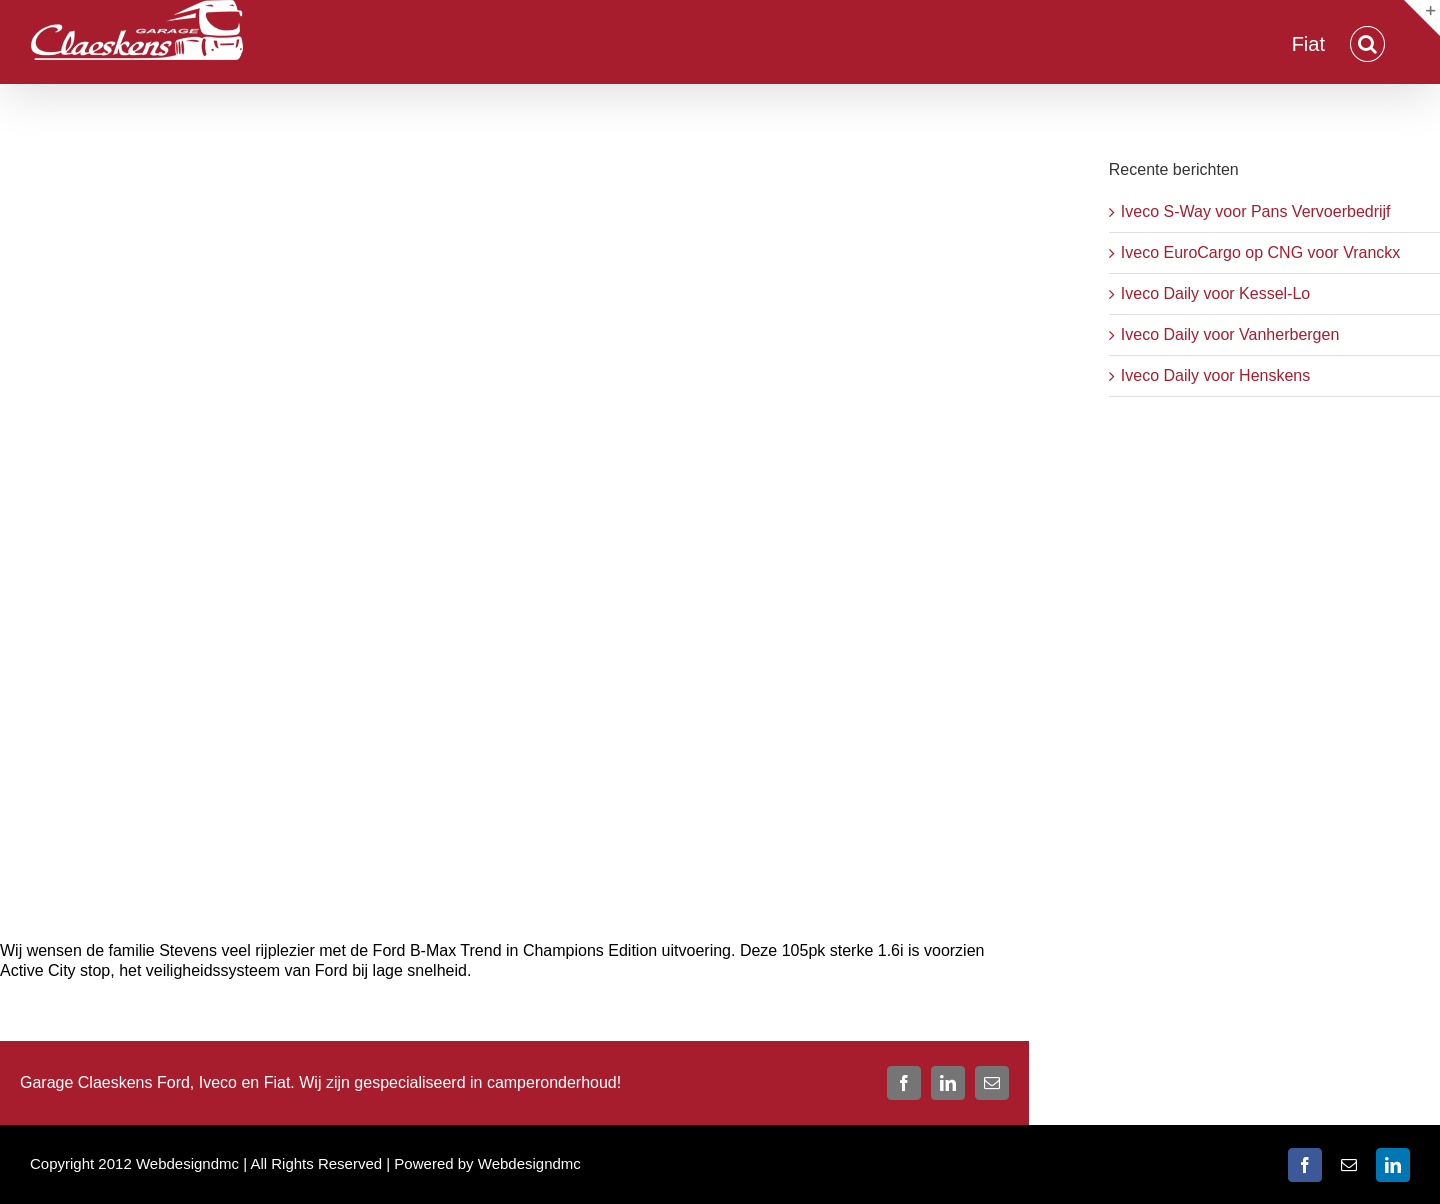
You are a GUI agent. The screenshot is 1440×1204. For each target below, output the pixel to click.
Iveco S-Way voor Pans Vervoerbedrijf (1256, 211)
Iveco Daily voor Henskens (1215, 375)
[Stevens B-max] (514, 525)
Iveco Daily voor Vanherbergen (1230, 334)
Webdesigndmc (529, 1163)
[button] (1367, 42)
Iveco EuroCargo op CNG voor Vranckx (1261, 252)
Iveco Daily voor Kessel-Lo (1215, 293)
